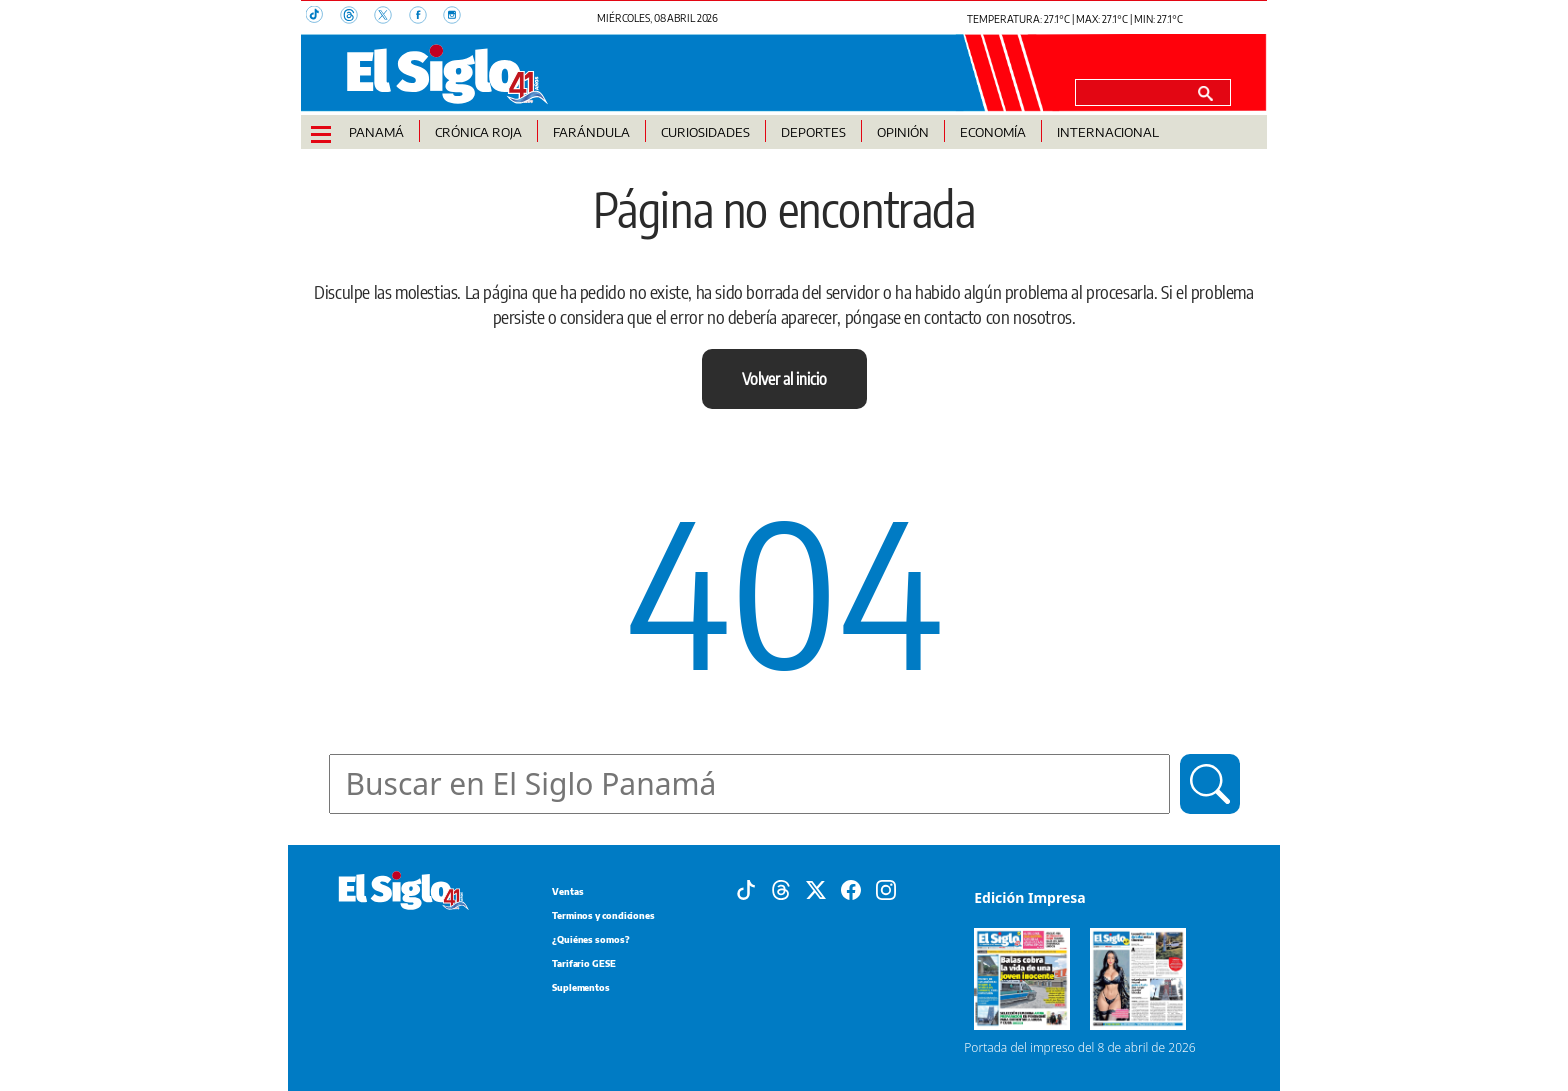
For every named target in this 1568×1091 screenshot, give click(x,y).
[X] (816, 889)
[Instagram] (886, 889)
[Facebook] (851, 889)
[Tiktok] (746, 889)
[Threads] (781, 889)
